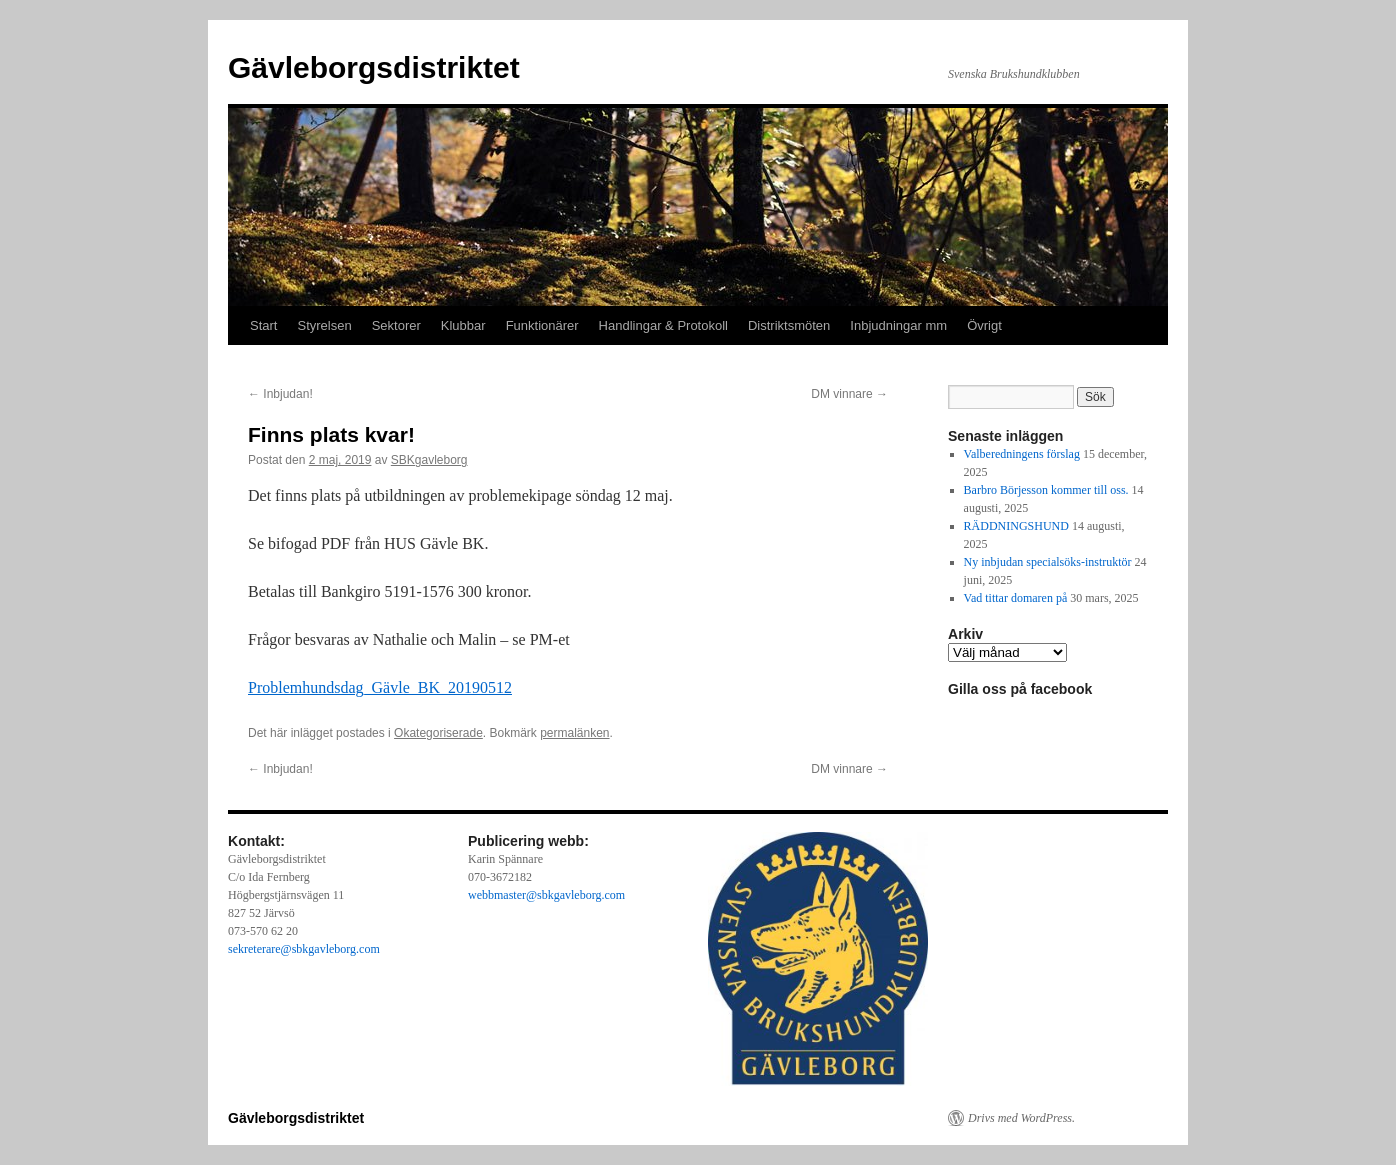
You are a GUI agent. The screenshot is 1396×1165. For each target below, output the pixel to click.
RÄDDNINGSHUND (1016, 526)
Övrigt (984, 325)
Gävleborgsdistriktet (374, 67)
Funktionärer (542, 325)
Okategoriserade (438, 733)
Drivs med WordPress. (1021, 1118)
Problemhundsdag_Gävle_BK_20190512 (380, 687)
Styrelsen (324, 325)
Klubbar (463, 325)
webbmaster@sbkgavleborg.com (546, 895)
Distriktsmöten (789, 325)
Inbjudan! (280, 394)
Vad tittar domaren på (1016, 598)
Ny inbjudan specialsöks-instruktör (1048, 562)
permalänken (574, 733)
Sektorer (396, 325)
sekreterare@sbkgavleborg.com (304, 949)
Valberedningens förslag (1022, 454)
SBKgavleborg (429, 460)
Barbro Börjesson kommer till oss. (1046, 490)
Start (263, 325)
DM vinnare (849, 394)
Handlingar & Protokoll (663, 325)
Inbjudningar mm (898, 325)
